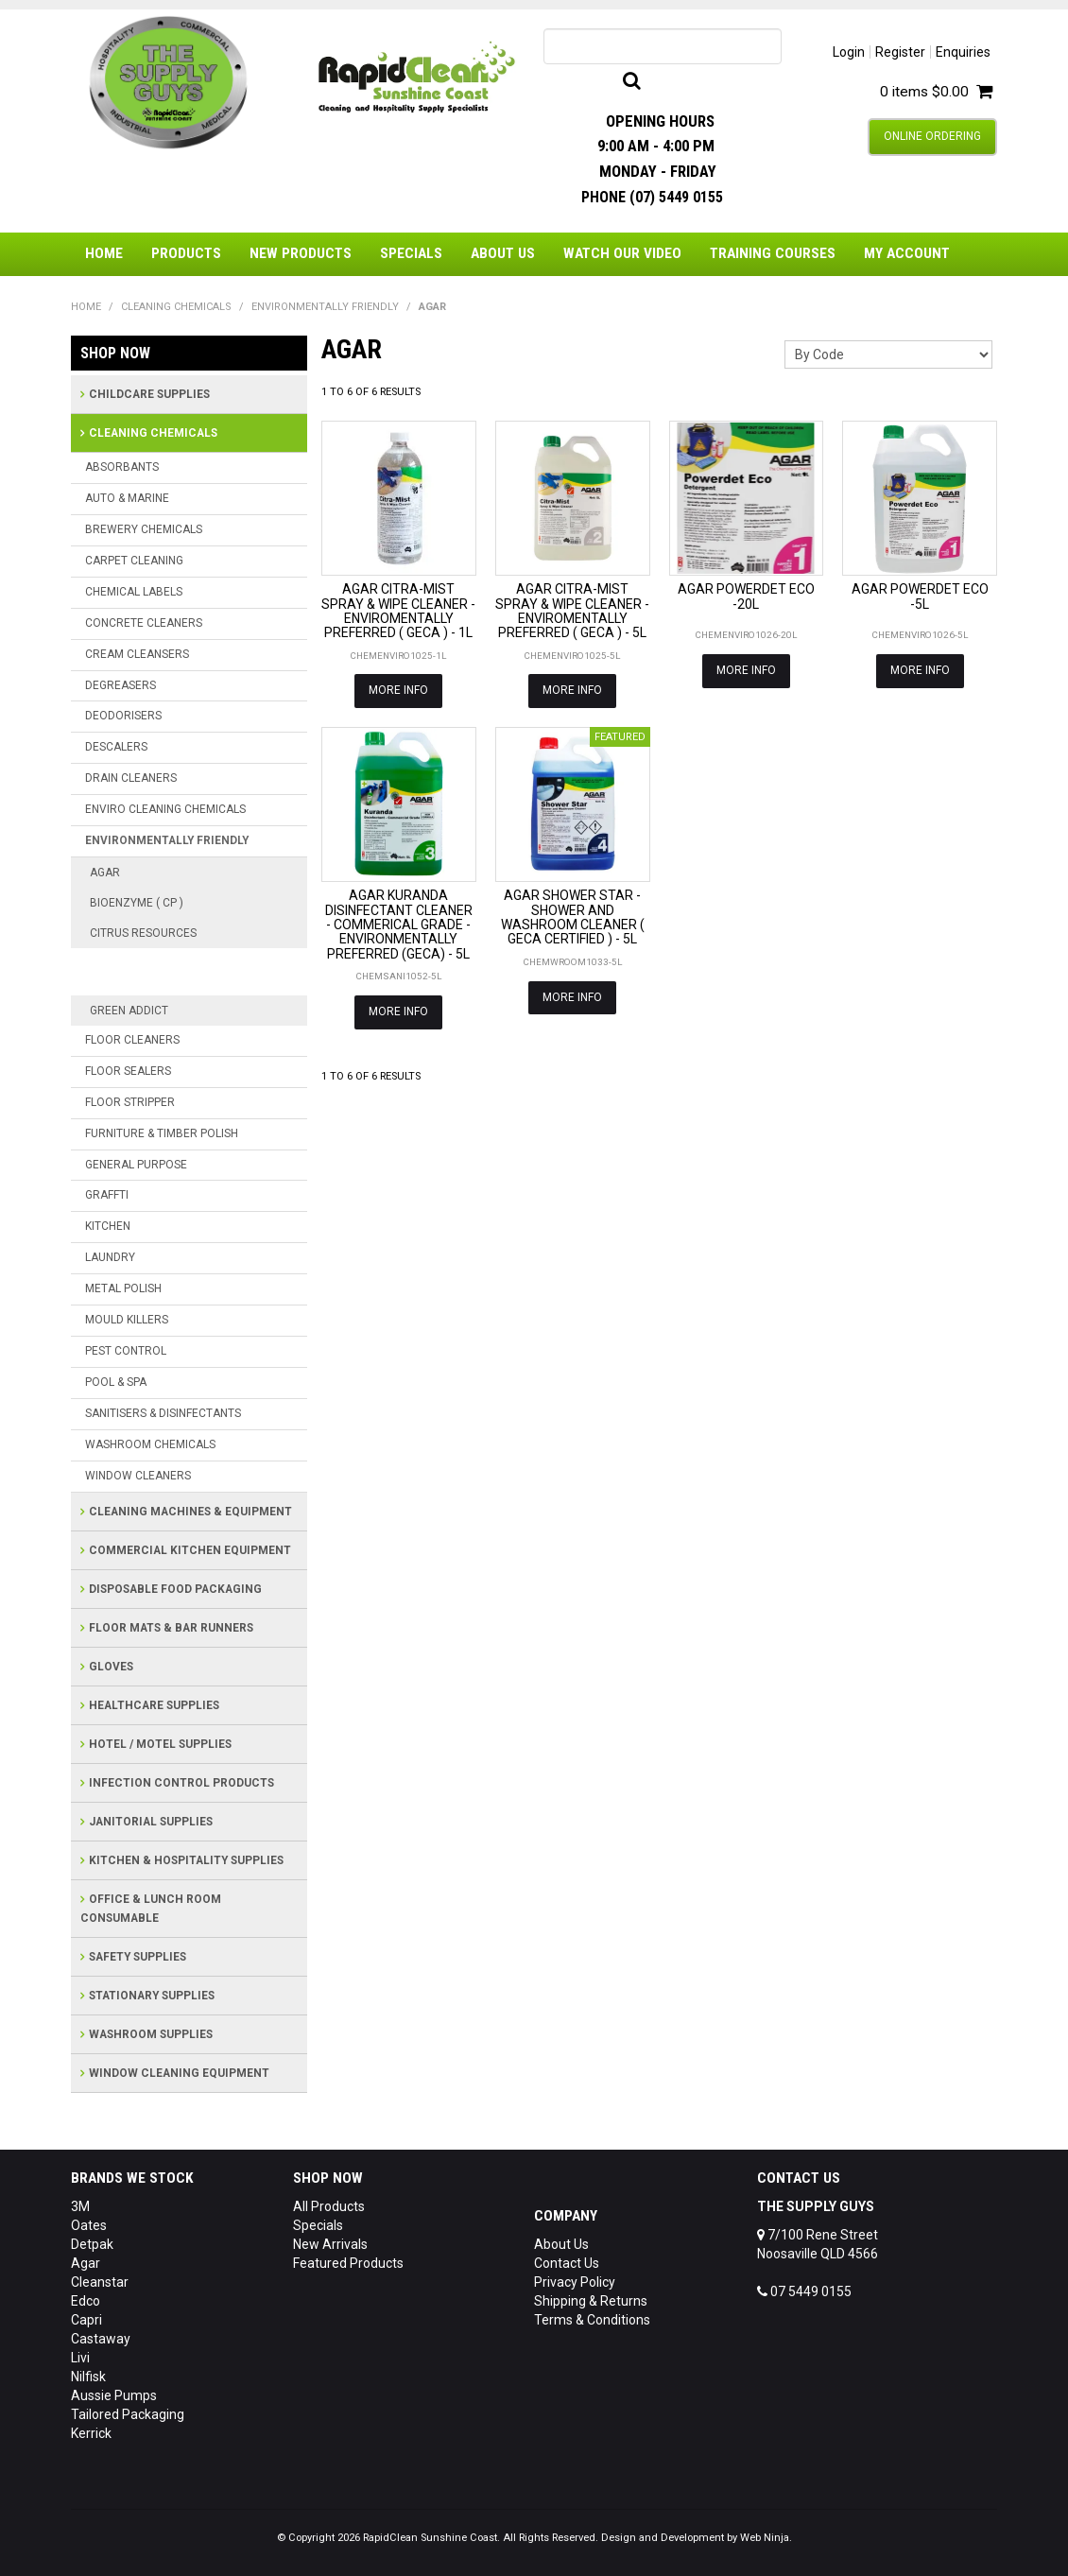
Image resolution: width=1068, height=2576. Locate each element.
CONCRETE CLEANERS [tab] (143, 623)
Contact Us (566, 2263)
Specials (411, 253)
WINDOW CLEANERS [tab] (138, 1475)
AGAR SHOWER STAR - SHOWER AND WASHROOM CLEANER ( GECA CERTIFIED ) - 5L (573, 917)
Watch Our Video (622, 253)
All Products (329, 2206)
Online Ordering (932, 136)
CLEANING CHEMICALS (176, 307)
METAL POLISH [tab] (123, 1288)
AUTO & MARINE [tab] (127, 498)
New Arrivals (330, 2244)
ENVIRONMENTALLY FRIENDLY (325, 307)
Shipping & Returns (590, 2300)
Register (900, 52)
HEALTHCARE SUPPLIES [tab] (154, 1705)
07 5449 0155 (804, 2291)
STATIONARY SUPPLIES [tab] (152, 1995)
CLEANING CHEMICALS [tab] (153, 433)
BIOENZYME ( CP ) (136, 902)
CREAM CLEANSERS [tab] (137, 654)
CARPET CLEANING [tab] (134, 560)
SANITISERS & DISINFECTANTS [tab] (163, 1413)
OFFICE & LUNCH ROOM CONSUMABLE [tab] (150, 1909)
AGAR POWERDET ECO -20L (746, 596)
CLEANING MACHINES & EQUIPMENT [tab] (190, 1511)
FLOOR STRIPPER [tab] (130, 1102)
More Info (398, 690)
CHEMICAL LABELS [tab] (133, 591)
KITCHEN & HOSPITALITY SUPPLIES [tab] (186, 1860)
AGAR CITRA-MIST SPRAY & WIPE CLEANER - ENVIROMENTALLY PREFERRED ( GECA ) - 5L (572, 610)
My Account (907, 253)
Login (849, 52)
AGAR (105, 872)
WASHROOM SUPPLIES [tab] (151, 2034)
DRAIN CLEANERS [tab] (131, 778)
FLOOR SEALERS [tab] (128, 1071)
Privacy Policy (574, 2282)
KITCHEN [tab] (107, 1226)
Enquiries (963, 52)
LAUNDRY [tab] (110, 1257)
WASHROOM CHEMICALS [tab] (150, 1444)
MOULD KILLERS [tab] (126, 1319)
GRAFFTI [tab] (107, 1195)
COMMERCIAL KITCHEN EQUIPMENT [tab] (190, 1550)
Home (104, 253)
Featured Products (348, 2263)
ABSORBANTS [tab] (122, 467)
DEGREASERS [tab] (120, 685)
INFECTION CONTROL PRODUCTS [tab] (181, 1782)
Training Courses (772, 253)
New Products (301, 253)
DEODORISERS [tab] (123, 715)
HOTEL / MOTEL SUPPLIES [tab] (160, 1744)
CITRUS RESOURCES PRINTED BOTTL (189, 972)
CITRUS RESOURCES (143, 933)
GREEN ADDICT (129, 1010)
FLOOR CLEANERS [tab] (132, 1039)
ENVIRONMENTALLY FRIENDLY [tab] (167, 840)
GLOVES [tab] (111, 1666)
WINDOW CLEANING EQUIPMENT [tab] (179, 2073)
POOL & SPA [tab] (115, 1382)
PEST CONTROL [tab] (125, 1350)
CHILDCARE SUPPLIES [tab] (149, 394)
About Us (503, 253)
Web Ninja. (766, 2538)
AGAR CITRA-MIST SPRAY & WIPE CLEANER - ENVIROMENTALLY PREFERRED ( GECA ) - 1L (398, 610)
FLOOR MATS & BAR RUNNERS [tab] (171, 1627)
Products (186, 253)
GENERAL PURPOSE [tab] (136, 1164)
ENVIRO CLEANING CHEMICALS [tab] (165, 809)
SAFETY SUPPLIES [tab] (137, 1956)
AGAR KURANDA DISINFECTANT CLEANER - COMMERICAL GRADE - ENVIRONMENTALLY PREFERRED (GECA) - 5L (399, 924)
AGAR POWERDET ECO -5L (920, 596)
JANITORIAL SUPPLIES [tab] (151, 1821)
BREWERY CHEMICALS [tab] (143, 529)
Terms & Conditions (592, 2319)
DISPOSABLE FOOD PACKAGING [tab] (175, 1589)
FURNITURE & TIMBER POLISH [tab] (161, 1133)
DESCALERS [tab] (116, 746)
